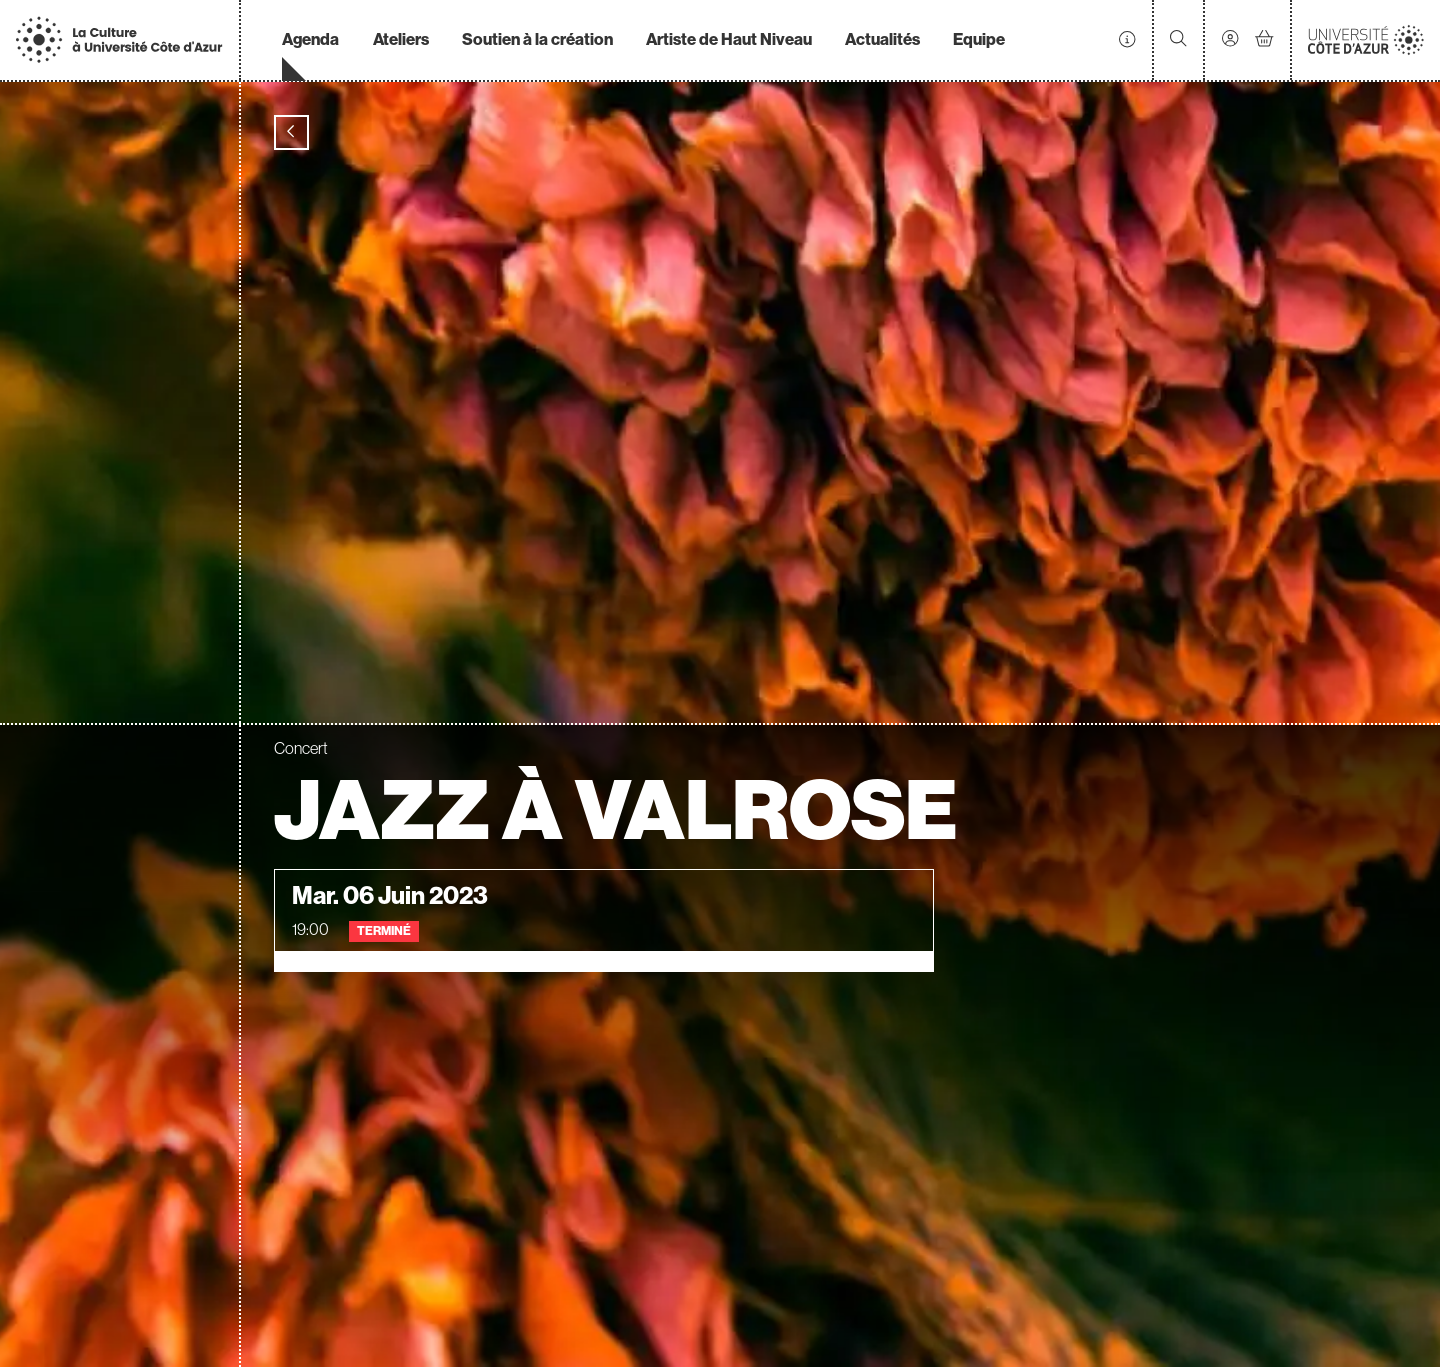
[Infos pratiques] (1127, 39)
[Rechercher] (1178, 40)
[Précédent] (291, 132)
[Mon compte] (1230, 40)
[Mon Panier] (1264, 39)
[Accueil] (119, 39)
